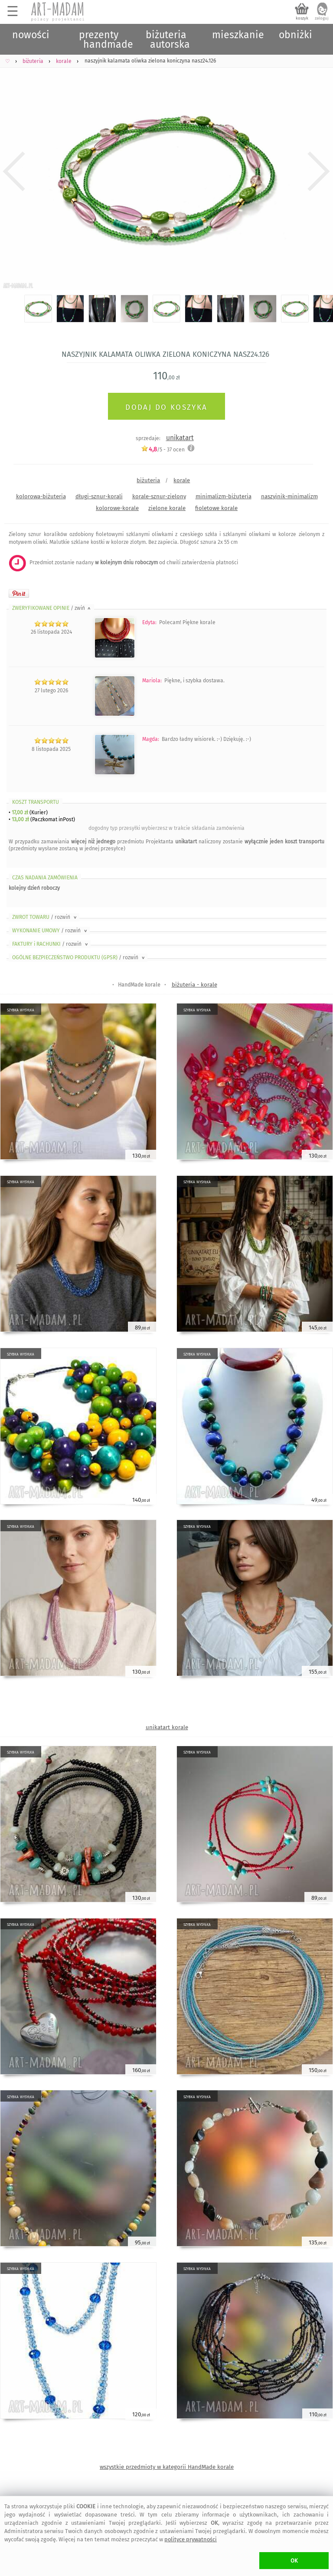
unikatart (180, 438)
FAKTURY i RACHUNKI (50, 944)
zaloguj (322, 18)
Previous (14, 171)
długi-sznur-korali (99, 496)
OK (294, 2560)
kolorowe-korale (117, 508)
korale (181, 480)
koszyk (302, 18)
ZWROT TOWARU (45, 917)
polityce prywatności (190, 2539)
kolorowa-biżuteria (41, 496)
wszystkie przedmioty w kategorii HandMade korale (167, 2467)
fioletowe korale (216, 508)
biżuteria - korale (194, 984)
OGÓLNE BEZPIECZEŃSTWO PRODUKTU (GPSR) (79, 957)
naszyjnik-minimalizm (289, 496)
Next (319, 171)
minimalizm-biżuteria (223, 496)
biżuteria (148, 480)
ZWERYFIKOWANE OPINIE (52, 608)
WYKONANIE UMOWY (50, 931)
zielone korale (167, 508)
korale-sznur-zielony (159, 496)
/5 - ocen (163, 449)
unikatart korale (167, 1727)
